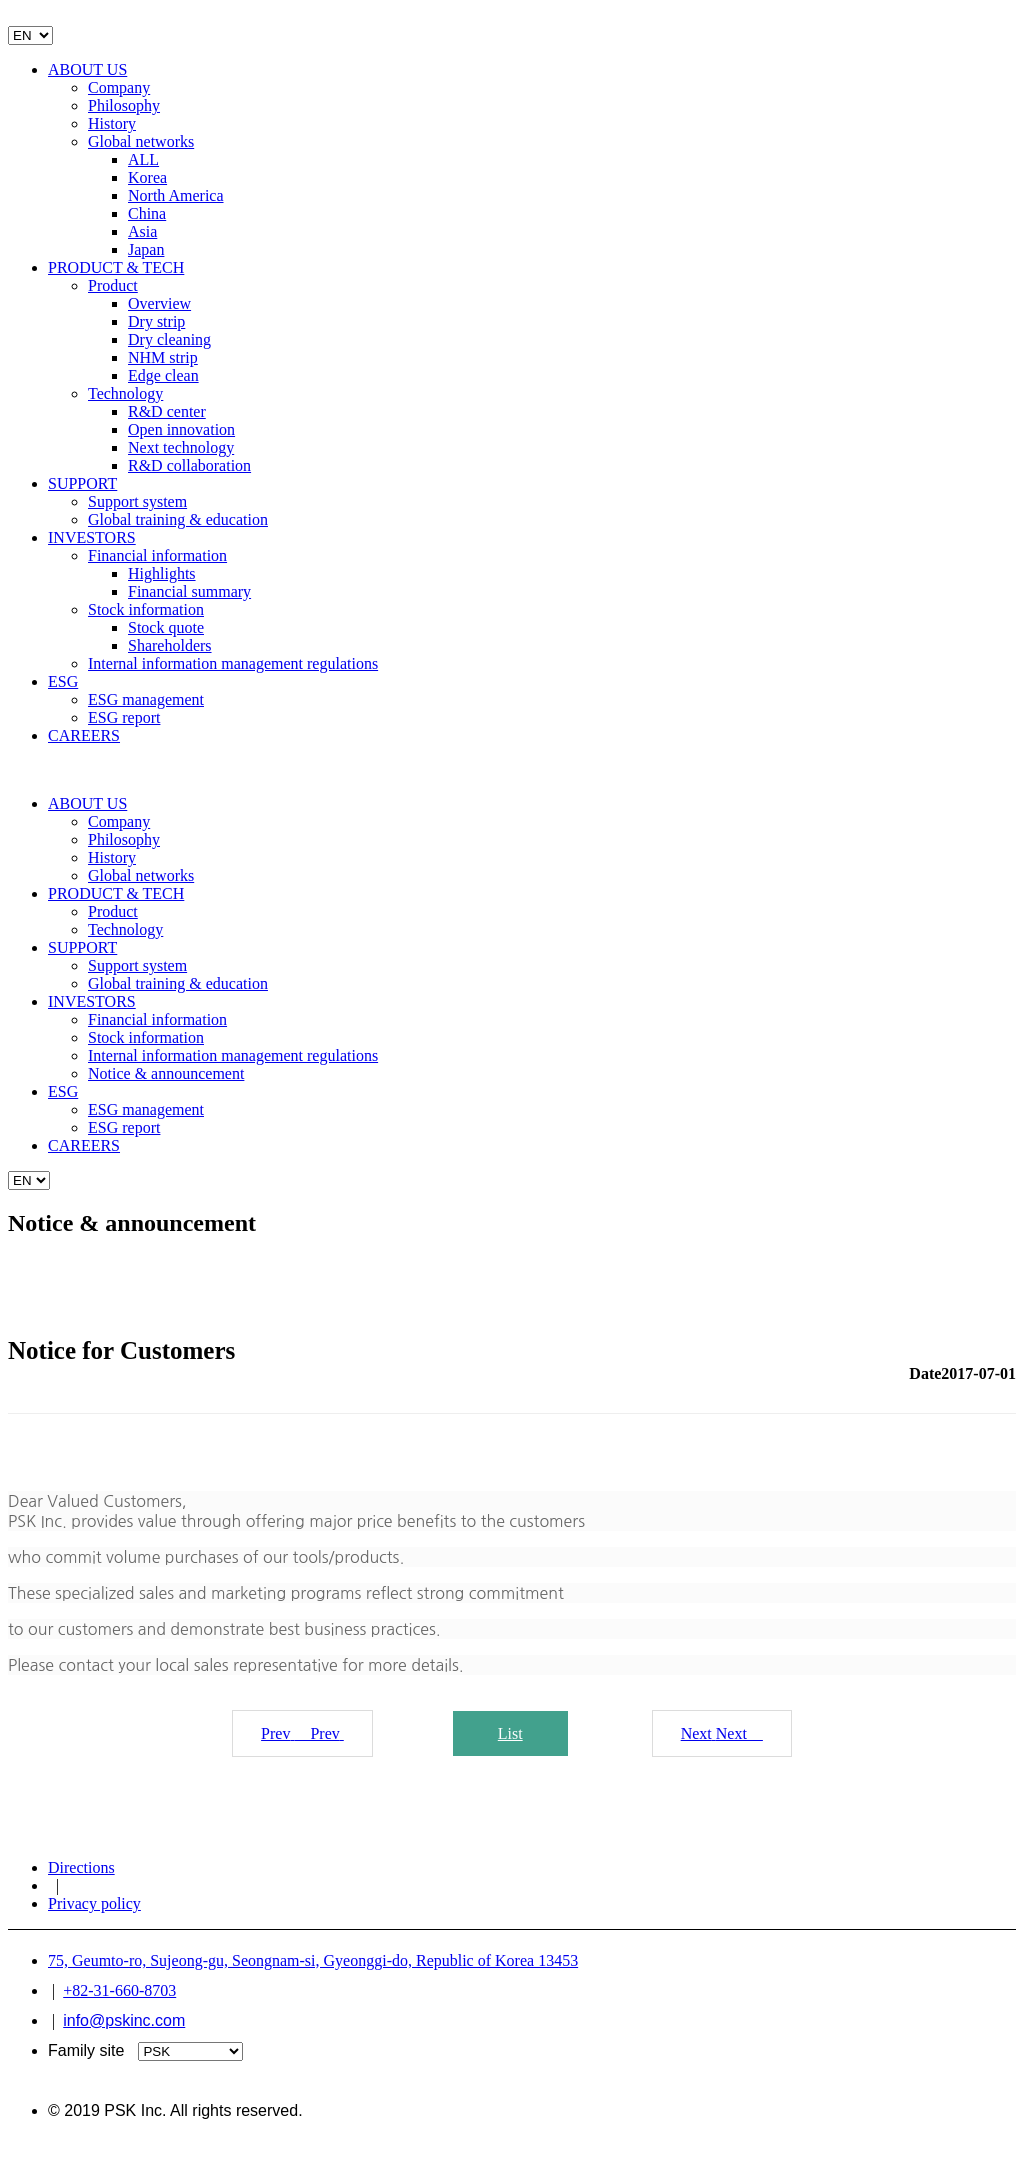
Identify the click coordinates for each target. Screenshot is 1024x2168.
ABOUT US (87, 69)
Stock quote (166, 627)
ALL (143, 159)
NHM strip (163, 357)
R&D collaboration (189, 465)
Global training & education (178, 519)
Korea (147, 177)
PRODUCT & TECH (116, 267)
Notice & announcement (166, 1073)
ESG (63, 681)
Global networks (141, 141)
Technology (125, 393)
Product (113, 285)
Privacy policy (94, 1903)
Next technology (181, 447)
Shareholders (170, 645)
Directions (81, 1867)
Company (119, 87)
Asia (142, 231)
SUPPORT (82, 483)
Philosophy (124, 105)
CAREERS (84, 735)
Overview (159, 303)
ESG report (124, 717)
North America (176, 195)
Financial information (157, 555)
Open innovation (181, 429)
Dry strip (156, 321)
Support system (137, 501)
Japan (146, 249)
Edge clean (163, 375)
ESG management (146, 699)
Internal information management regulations (233, 663)
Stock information (146, 609)
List (510, 1733)
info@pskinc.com (124, 2020)
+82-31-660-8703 (119, 1990)
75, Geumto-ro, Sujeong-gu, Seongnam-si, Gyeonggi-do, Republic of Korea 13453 (313, 1960)
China (147, 213)
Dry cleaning (169, 339)
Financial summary (189, 591)
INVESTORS (92, 537)
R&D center (167, 411)
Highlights (162, 573)
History (112, 123)
